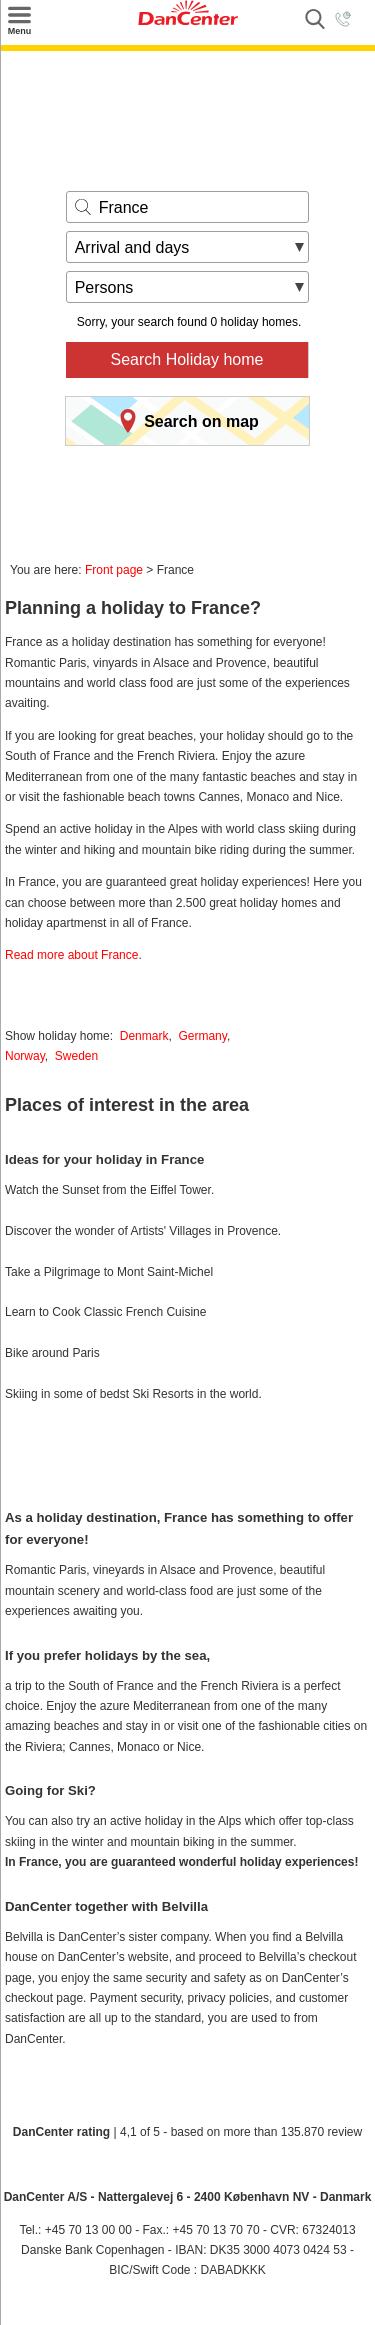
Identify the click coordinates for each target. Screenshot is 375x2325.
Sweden (76, 1056)
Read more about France (71, 955)
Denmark (144, 1036)
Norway (25, 1056)
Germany (202, 1036)
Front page (114, 570)
